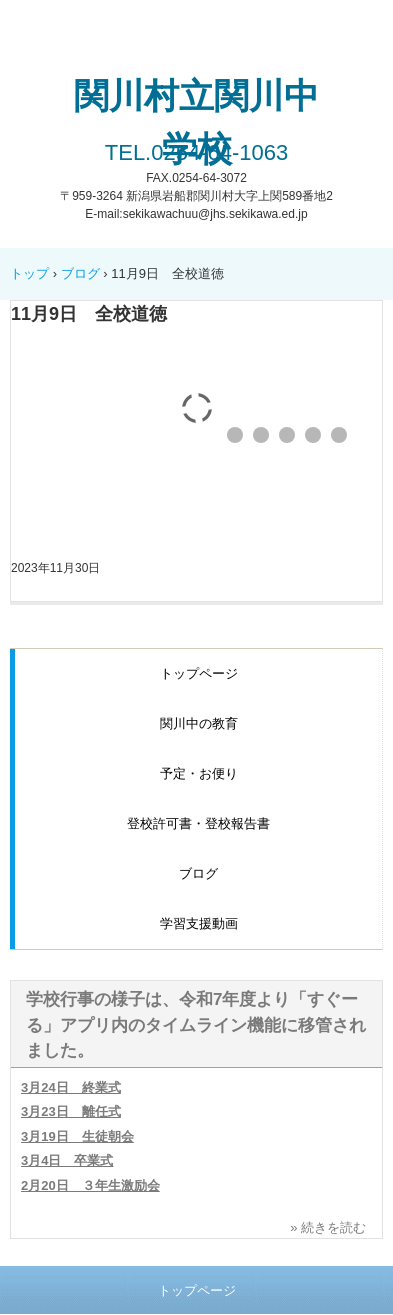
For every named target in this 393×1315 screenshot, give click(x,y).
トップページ (199, 673)
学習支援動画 (199, 923)
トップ (29, 273)
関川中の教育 (199, 723)
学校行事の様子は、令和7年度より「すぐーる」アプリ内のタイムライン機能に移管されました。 (196, 1025)
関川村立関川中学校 (196, 122)
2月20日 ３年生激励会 (90, 1185)
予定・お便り (199, 773)
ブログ (80, 273)
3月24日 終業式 (71, 1087)
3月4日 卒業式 (67, 1160)
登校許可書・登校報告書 (198, 823)
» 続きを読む (328, 1227)
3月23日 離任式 (71, 1111)
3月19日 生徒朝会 (77, 1136)
